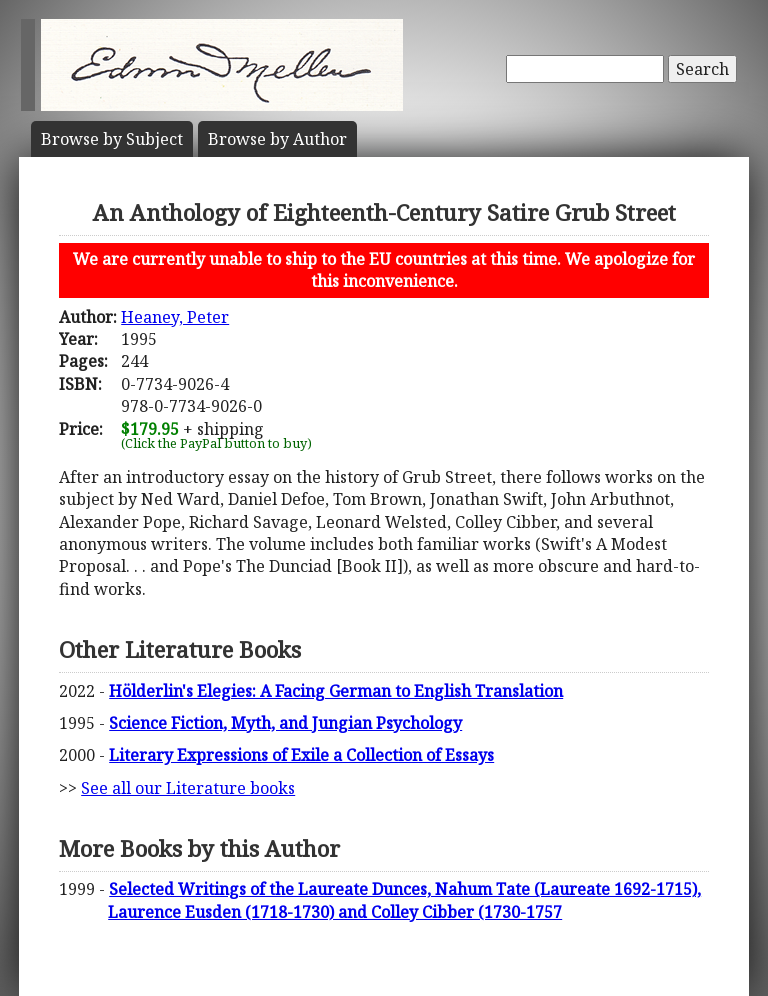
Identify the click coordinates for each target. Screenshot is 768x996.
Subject (112, 139)
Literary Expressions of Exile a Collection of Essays (301, 755)
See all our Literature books (188, 788)
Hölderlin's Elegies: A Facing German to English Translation (336, 691)
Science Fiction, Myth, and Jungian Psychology (285, 723)
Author (277, 139)
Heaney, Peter (175, 317)
